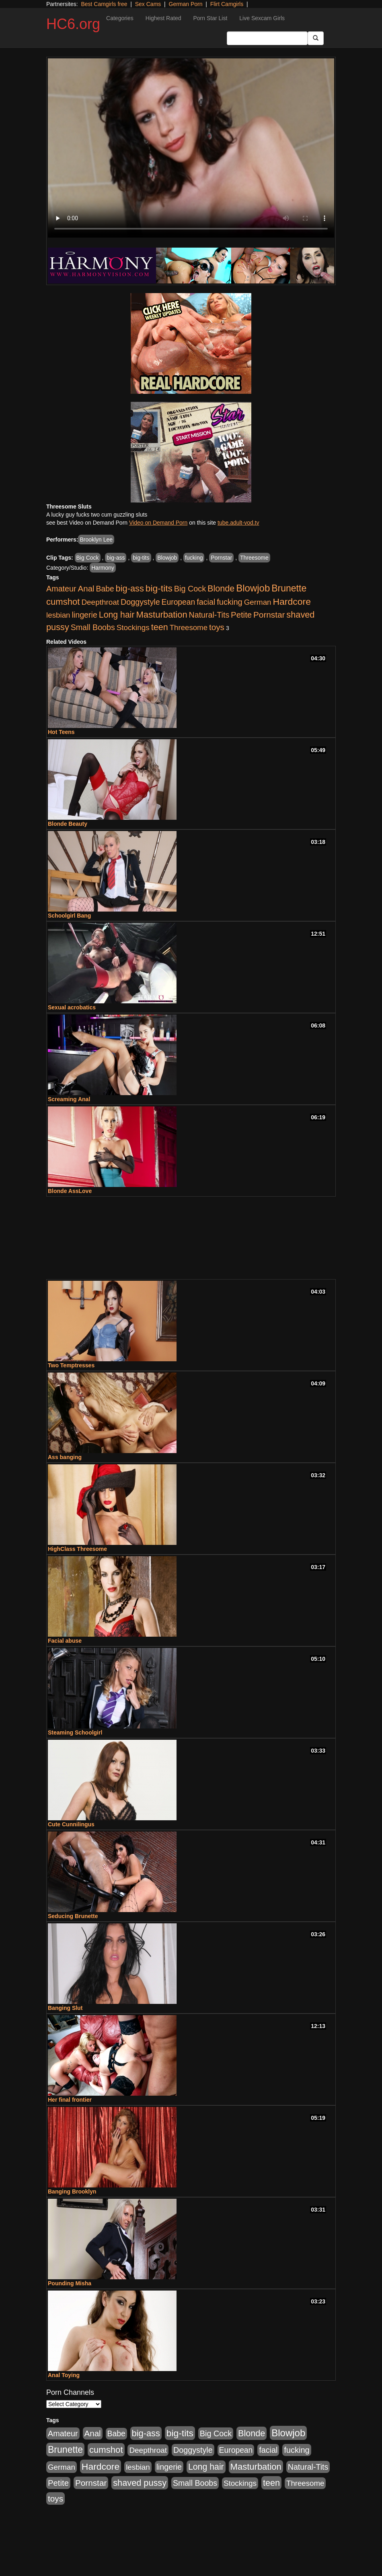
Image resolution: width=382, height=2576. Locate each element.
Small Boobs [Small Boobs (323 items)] (93, 627)
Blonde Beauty (67, 824)
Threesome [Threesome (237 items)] (188, 627)
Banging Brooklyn (72, 2191)
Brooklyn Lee (96, 539)
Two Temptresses (71, 1365)
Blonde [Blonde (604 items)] (220, 588)
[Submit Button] (316, 38)
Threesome (254, 557)
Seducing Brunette (73, 1916)
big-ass (116, 557)
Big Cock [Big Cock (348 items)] (190, 588)
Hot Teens (61, 732)
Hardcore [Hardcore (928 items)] (291, 601)
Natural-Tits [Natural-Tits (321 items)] (209, 614)
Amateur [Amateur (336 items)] (61, 588)
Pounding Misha (69, 2283)
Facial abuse (65, 1640)
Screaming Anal (69, 1099)
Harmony (102, 567)
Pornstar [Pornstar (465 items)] (269, 614)
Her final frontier (70, 2099)
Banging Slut (65, 2008)
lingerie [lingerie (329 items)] (84, 614)
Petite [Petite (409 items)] (241, 614)
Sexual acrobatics (72, 1007)
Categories (119, 18)
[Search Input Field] (267, 38)
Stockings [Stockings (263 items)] (133, 627)
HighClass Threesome (77, 1549)
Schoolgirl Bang (69, 915)
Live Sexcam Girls (262, 18)
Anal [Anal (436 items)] (86, 588)
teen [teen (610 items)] (159, 627)
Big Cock (87, 557)
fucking (194, 557)
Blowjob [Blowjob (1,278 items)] (253, 588)
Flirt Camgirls (226, 4)
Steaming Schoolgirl (75, 1732)
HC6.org (73, 24)
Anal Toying (64, 2375)
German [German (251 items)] (257, 602)
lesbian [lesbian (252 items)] (58, 615)
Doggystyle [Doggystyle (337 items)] (140, 601)
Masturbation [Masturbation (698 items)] (161, 615)
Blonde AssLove (70, 1191)
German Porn (186, 4)
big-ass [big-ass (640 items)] (130, 588)
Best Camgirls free (104, 4)
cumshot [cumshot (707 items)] (63, 602)
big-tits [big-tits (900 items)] (159, 588)
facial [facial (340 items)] (206, 601)
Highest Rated (163, 18)
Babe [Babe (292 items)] (105, 589)
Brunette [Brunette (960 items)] (288, 588)
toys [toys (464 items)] (216, 627)
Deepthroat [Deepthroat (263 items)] (100, 602)
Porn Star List (210, 18)
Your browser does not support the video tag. (191, 148)
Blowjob (167, 557)
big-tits (141, 557)
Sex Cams (148, 4)
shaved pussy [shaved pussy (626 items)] (139, 2483)
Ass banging (65, 1457)
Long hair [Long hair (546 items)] (117, 615)
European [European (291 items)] (178, 602)
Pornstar (221, 557)
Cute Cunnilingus (71, 1824)
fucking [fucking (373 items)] (229, 601)
